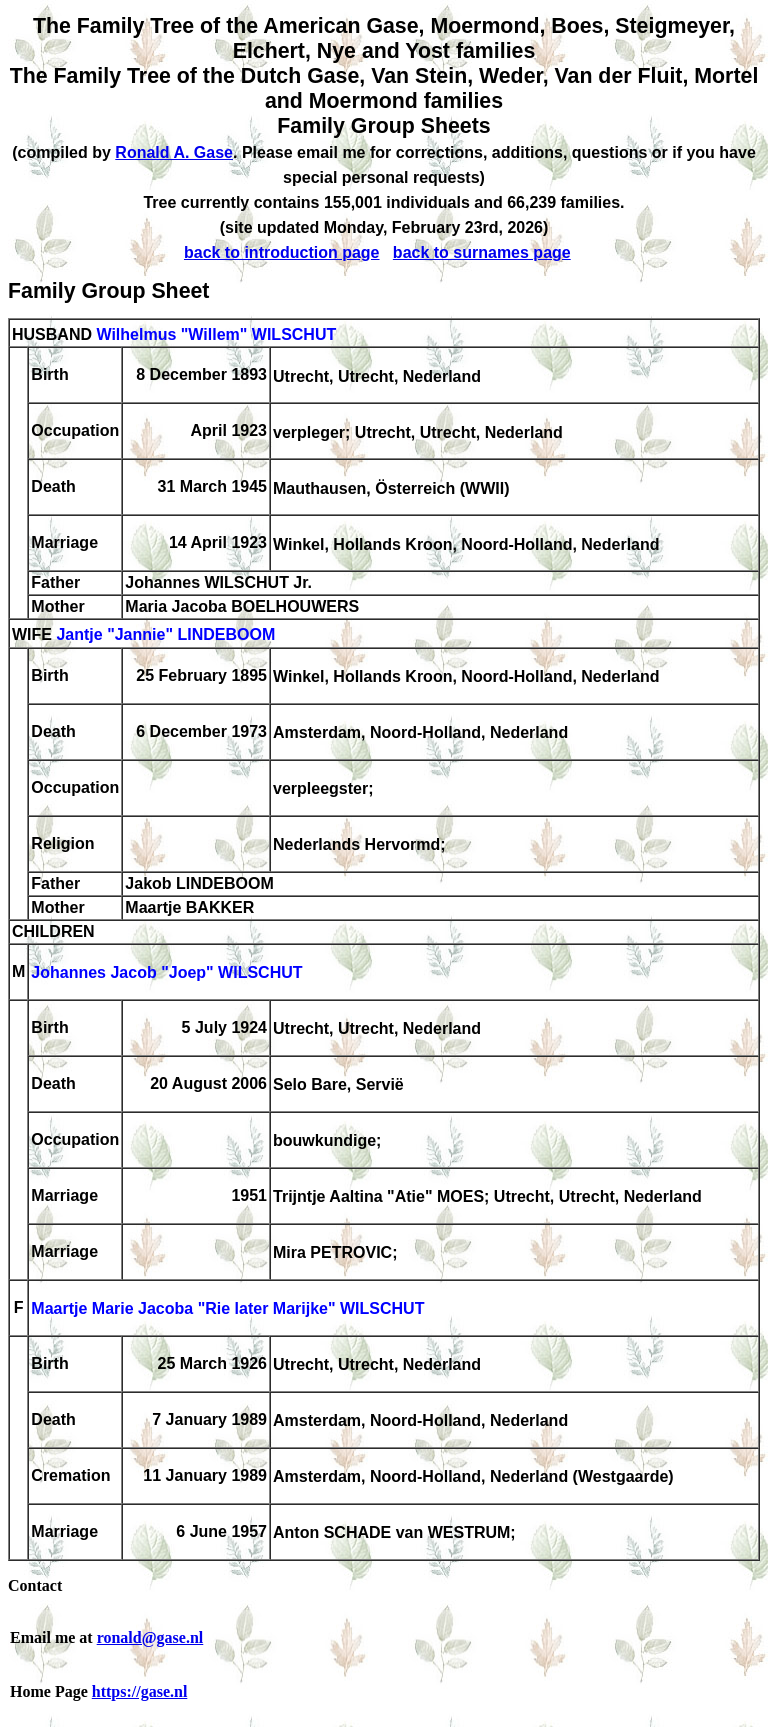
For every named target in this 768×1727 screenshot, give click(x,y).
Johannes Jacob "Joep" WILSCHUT (166, 973)
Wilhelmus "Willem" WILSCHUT (216, 334)
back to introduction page (282, 252)
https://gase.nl (140, 1691)
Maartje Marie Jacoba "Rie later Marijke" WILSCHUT (227, 1309)
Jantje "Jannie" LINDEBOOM (165, 635)
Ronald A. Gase (174, 152)
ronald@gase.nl (150, 1637)
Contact (35, 1585)
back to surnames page (482, 252)
